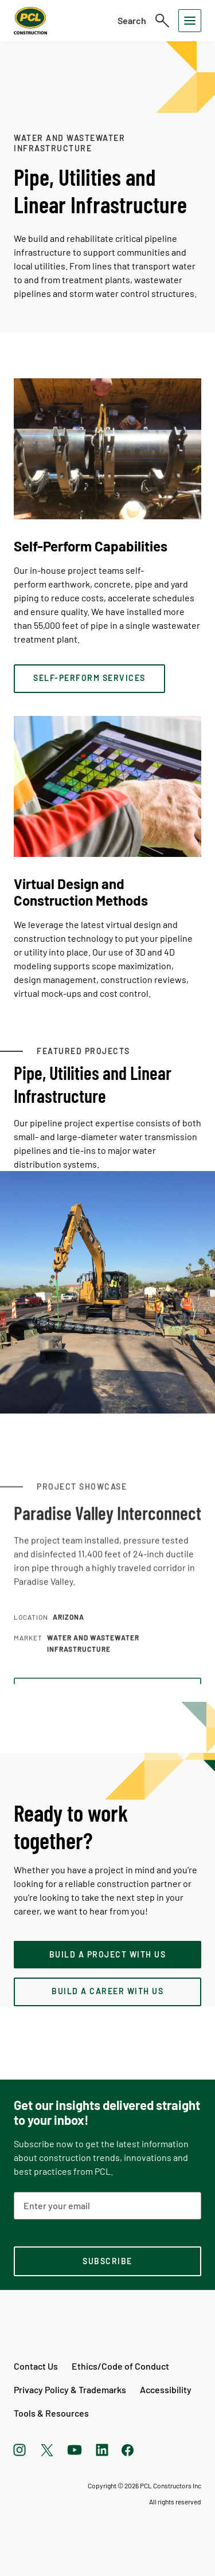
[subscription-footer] (107, 2261)
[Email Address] (107, 2205)
